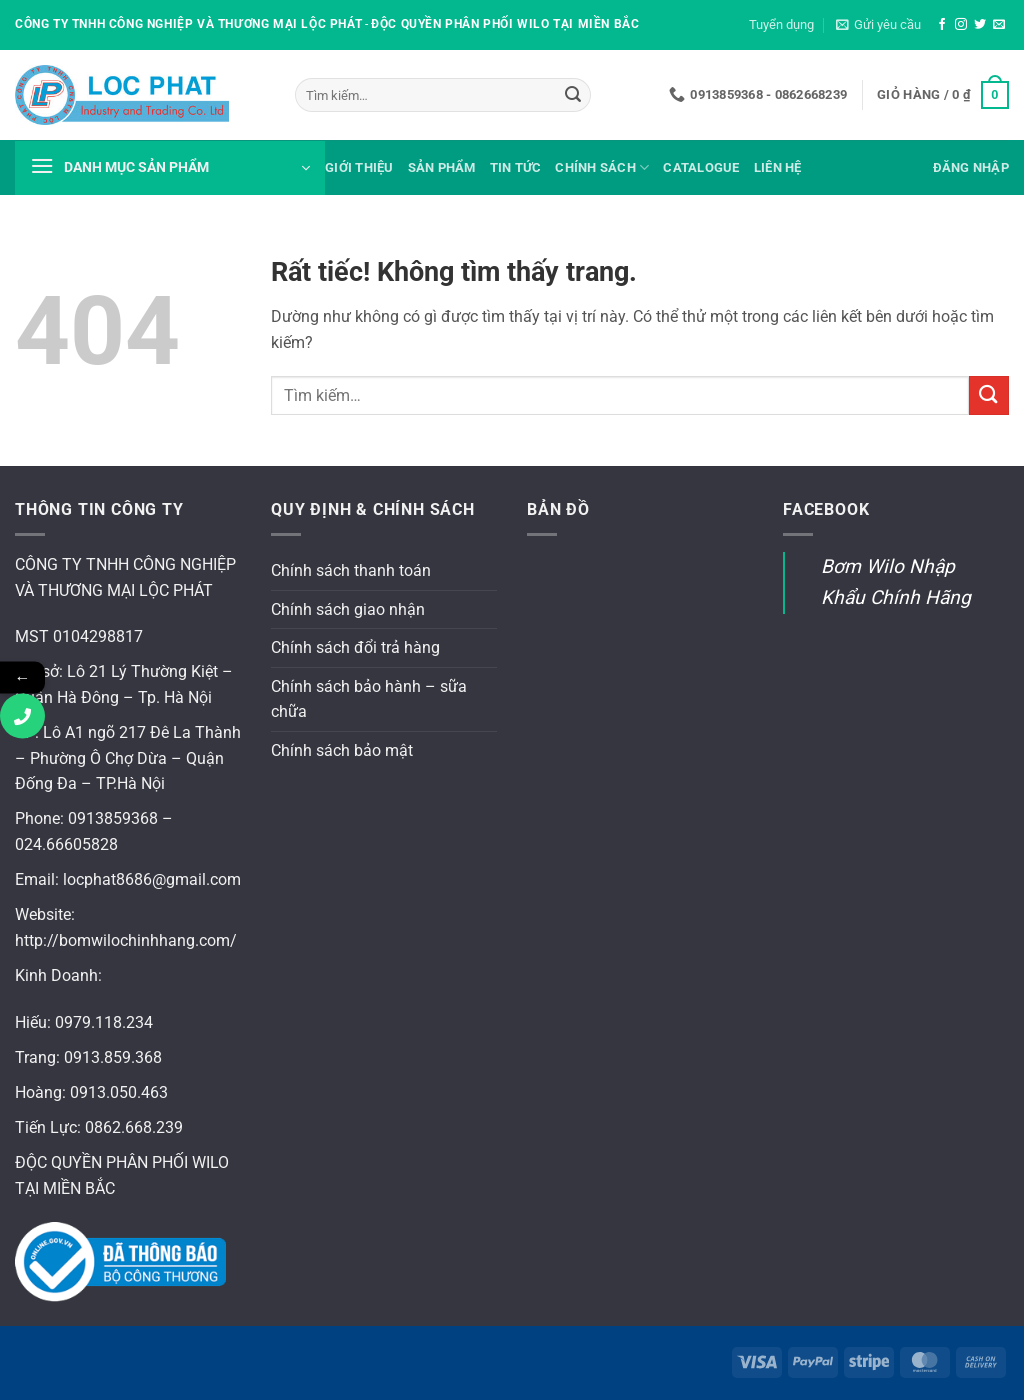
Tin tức (516, 167)
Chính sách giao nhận (348, 609)
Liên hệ (778, 167)
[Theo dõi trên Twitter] (980, 25)
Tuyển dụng (781, 24)
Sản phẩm (442, 167)
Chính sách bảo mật (342, 750)
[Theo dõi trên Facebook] (942, 25)
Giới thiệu (359, 167)
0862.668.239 (134, 1127)
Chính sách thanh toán (351, 570)
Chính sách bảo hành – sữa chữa (369, 699)
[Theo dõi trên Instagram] (961, 25)
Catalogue (701, 167)
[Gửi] (573, 95)
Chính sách (602, 167)
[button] (878, 25)
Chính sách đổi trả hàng (355, 647)
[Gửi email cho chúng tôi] (999, 25)
